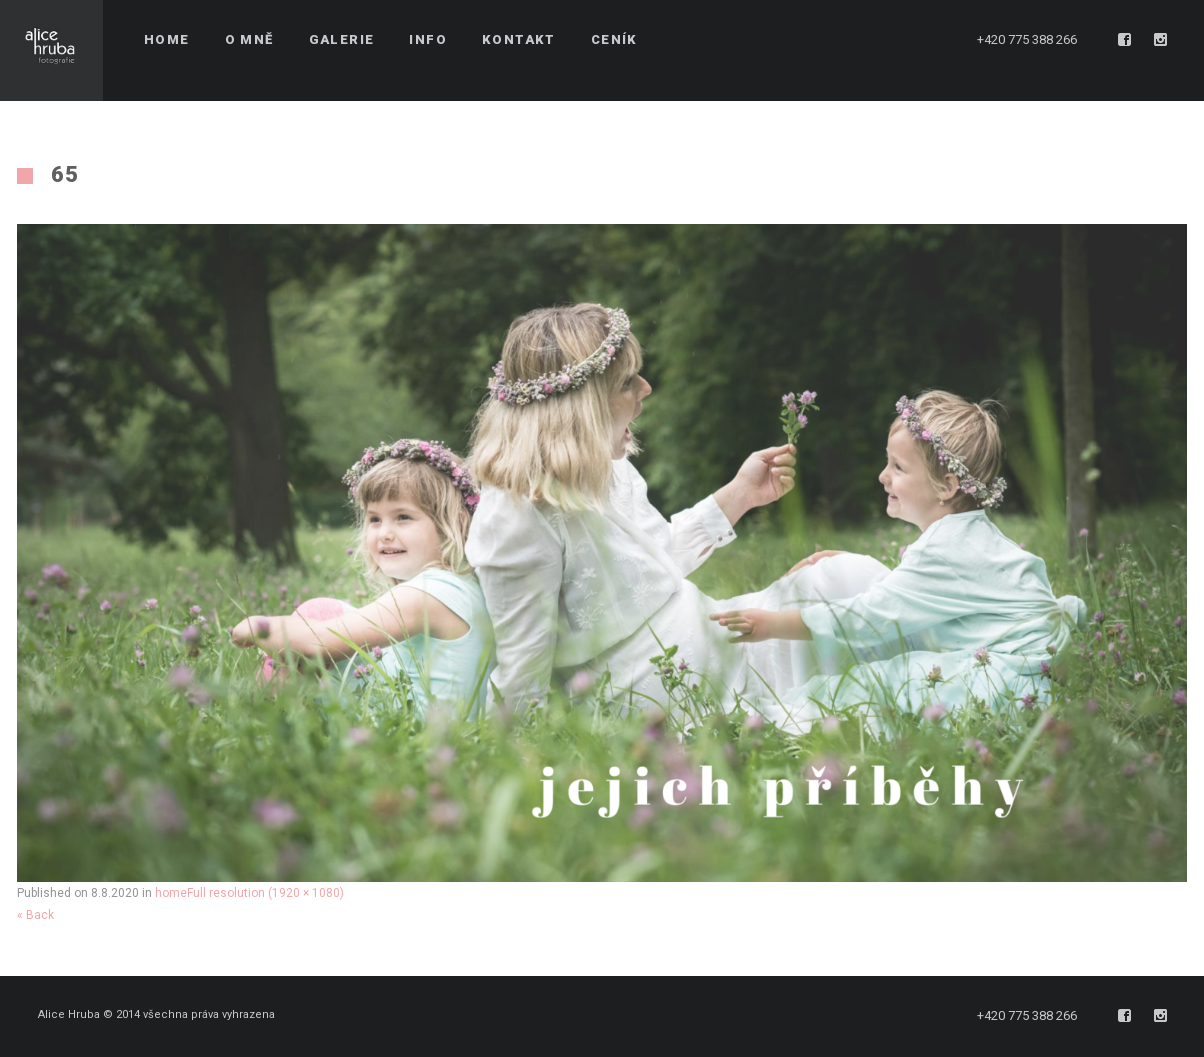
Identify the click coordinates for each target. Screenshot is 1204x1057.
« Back (35, 915)
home (171, 893)
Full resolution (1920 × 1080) (265, 893)
